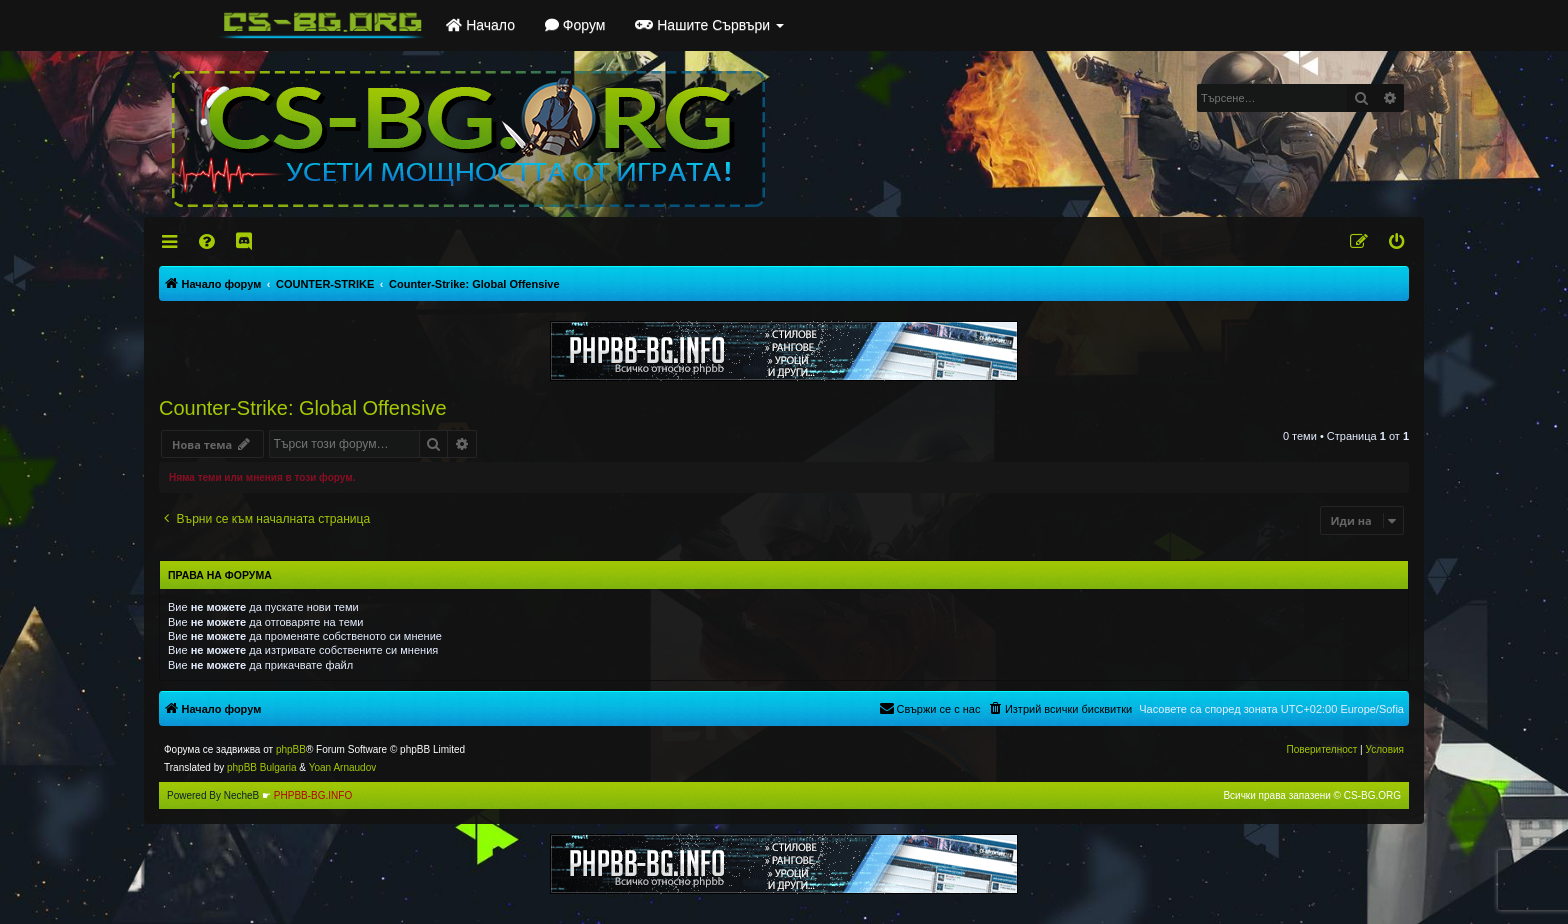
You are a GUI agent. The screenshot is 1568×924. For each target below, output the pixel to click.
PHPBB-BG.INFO (313, 795)
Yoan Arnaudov (342, 767)
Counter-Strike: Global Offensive (303, 408)
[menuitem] (208, 242)
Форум (575, 25)
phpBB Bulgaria (262, 767)
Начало (480, 25)
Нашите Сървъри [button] (709, 25)
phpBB (291, 749)
